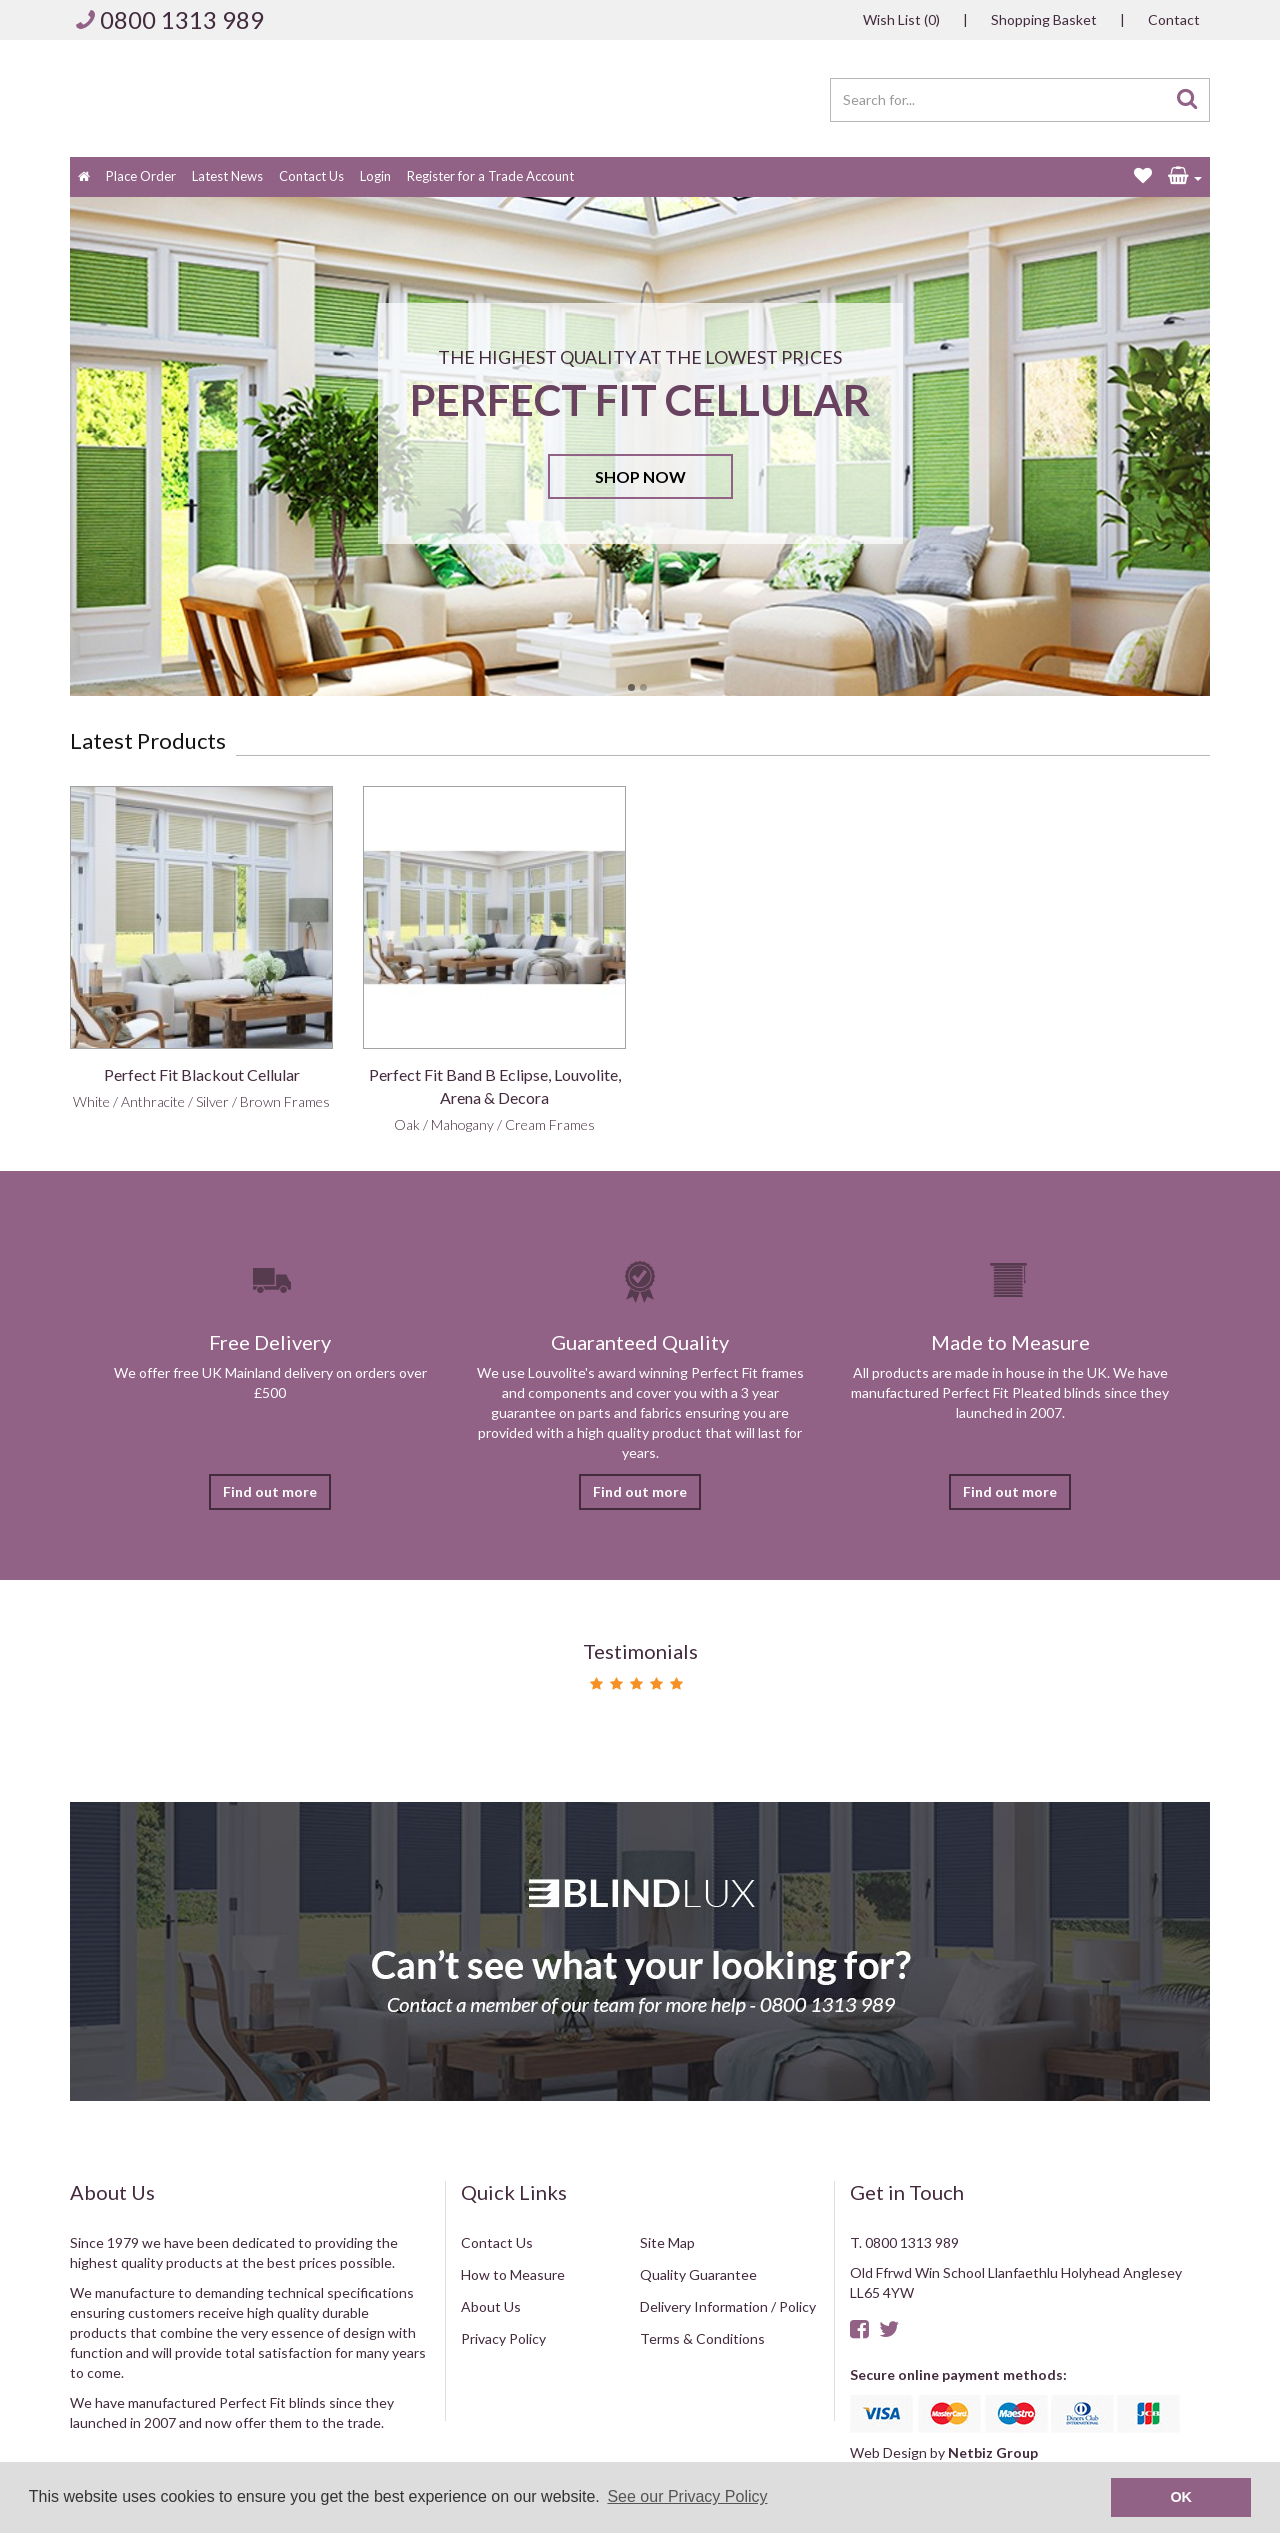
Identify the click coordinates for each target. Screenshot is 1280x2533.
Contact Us (311, 176)
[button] (1185, 177)
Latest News (227, 176)
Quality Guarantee (698, 2274)
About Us (491, 2306)
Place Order (141, 176)
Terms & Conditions (702, 2338)
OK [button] (1181, 2497)
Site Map (667, 2242)
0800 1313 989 (182, 19)
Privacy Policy (503, 2338)
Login (375, 176)
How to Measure (513, 2274)
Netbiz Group (993, 2452)
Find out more (270, 1491)
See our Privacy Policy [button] (687, 2496)
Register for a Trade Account (490, 176)
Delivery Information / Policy (728, 2306)
